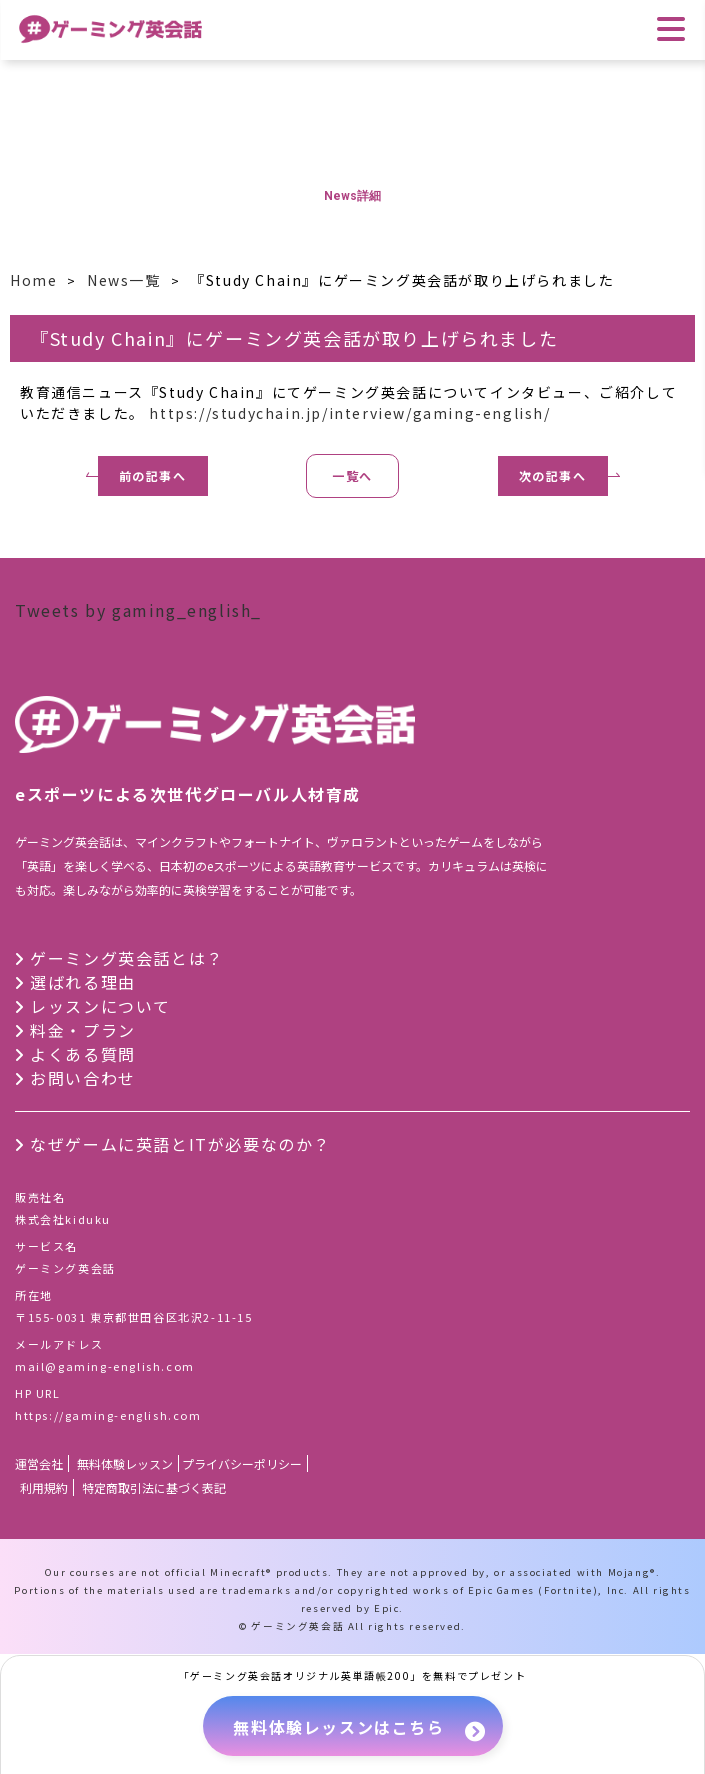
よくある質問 (83, 1054)
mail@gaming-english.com (105, 1366)
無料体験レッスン (125, 1463)
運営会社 (39, 1463)
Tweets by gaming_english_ (138, 610)
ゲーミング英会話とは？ (127, 958)
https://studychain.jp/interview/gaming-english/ (349, 413)
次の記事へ (553, 475)
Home (33, 280)
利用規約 (44, 1487)
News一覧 (124, 280)
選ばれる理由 (83, 982)
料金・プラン (83, 1030)
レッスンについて (100, 1006)
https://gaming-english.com (108, 1415)
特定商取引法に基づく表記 (154, 1487)
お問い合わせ (83, 1078)
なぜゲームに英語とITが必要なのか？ (180, 1144)
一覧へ (352, 475)
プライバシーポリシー (242, 1463)
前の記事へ (153, 475)
